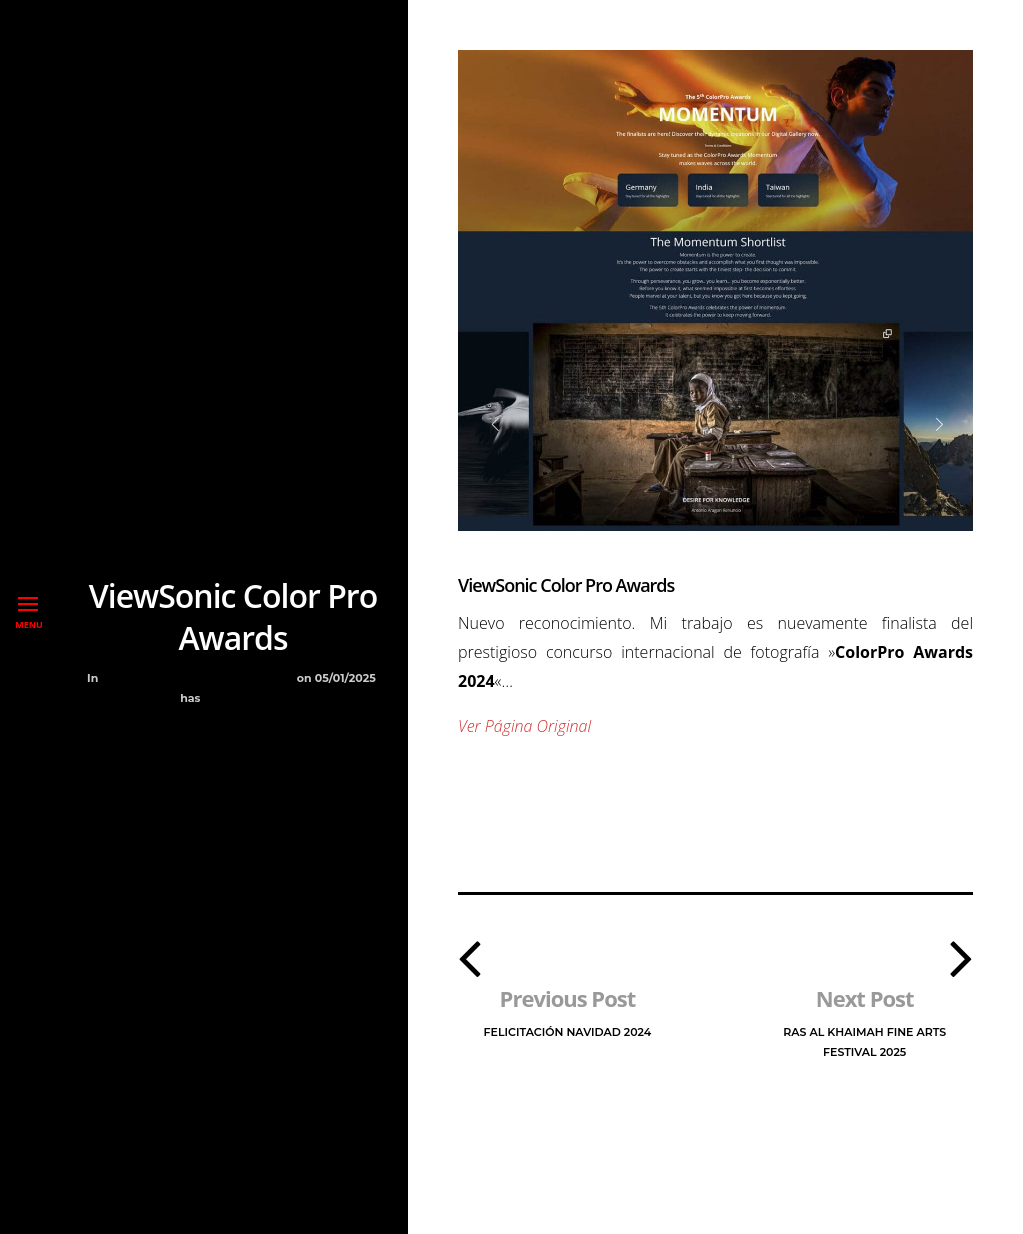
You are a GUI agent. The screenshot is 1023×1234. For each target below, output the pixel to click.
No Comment (245, 698)
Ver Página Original (524, 726)
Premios (264, 678)
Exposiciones (186, 678)
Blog (120, 678)
